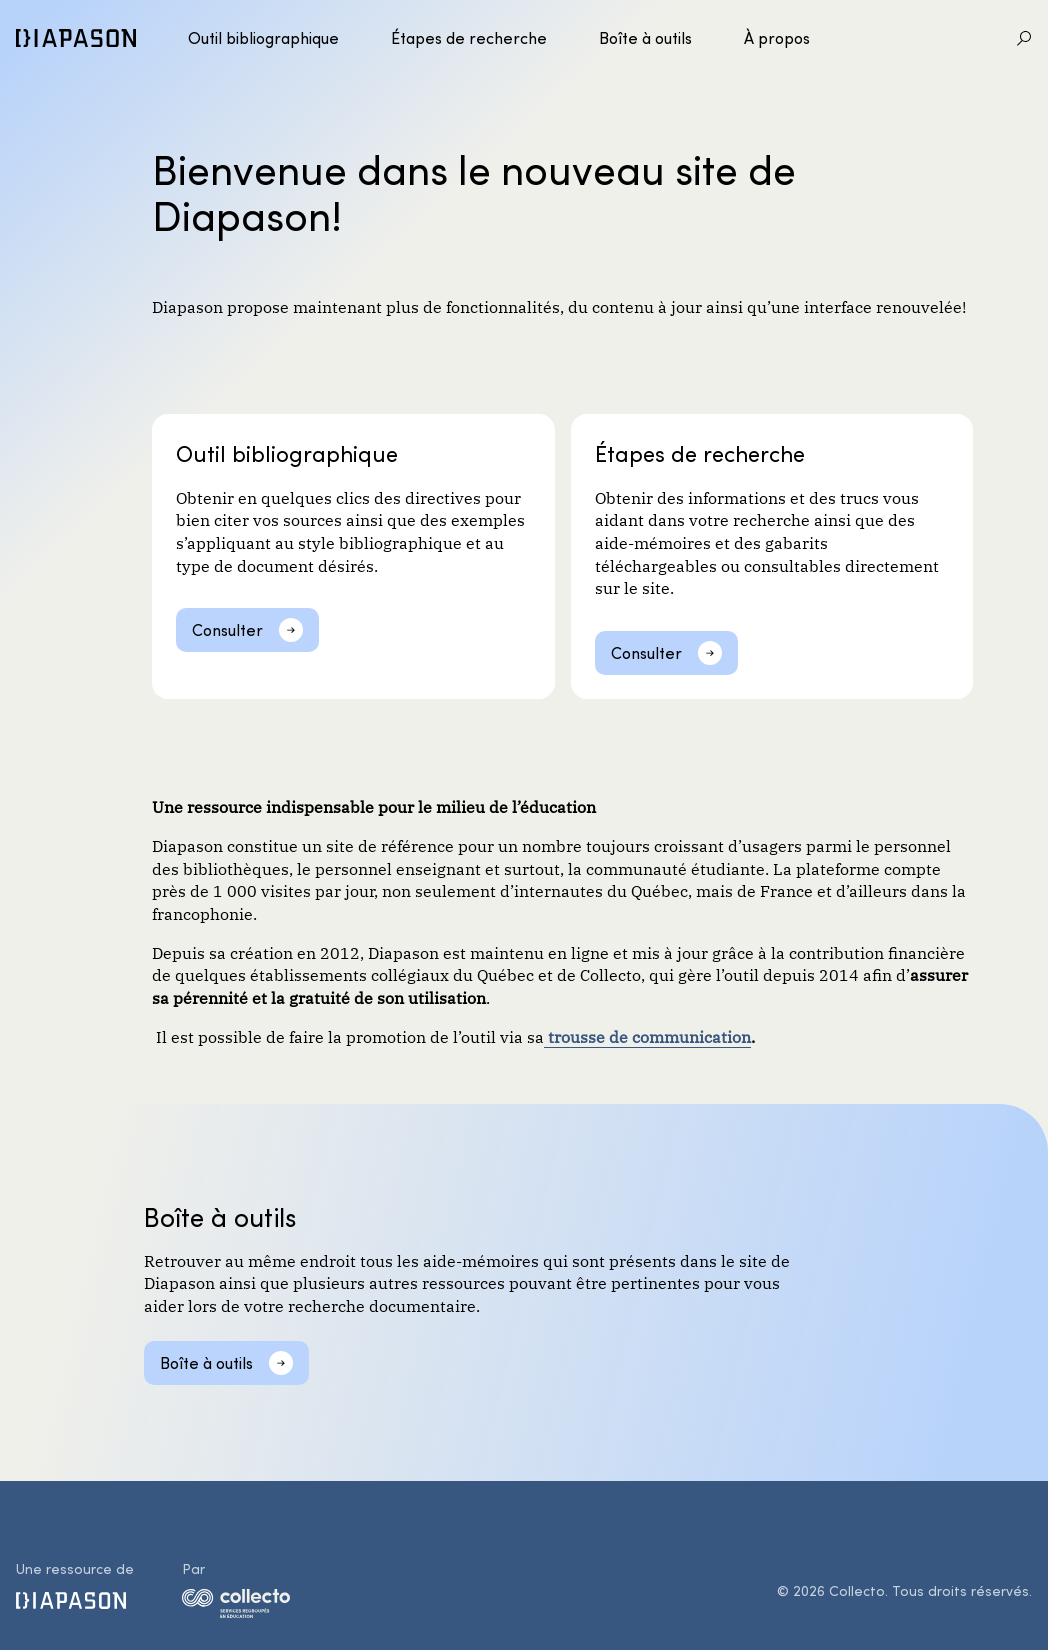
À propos (777, 37)
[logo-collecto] (236, 1607)
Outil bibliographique (263, 37)
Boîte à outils (645, 37)
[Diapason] (76, 38)
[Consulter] (247, 630)
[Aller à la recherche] (1024, 38)
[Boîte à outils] (226, 1363)
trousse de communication (647, 1036)
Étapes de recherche (469, 37)
